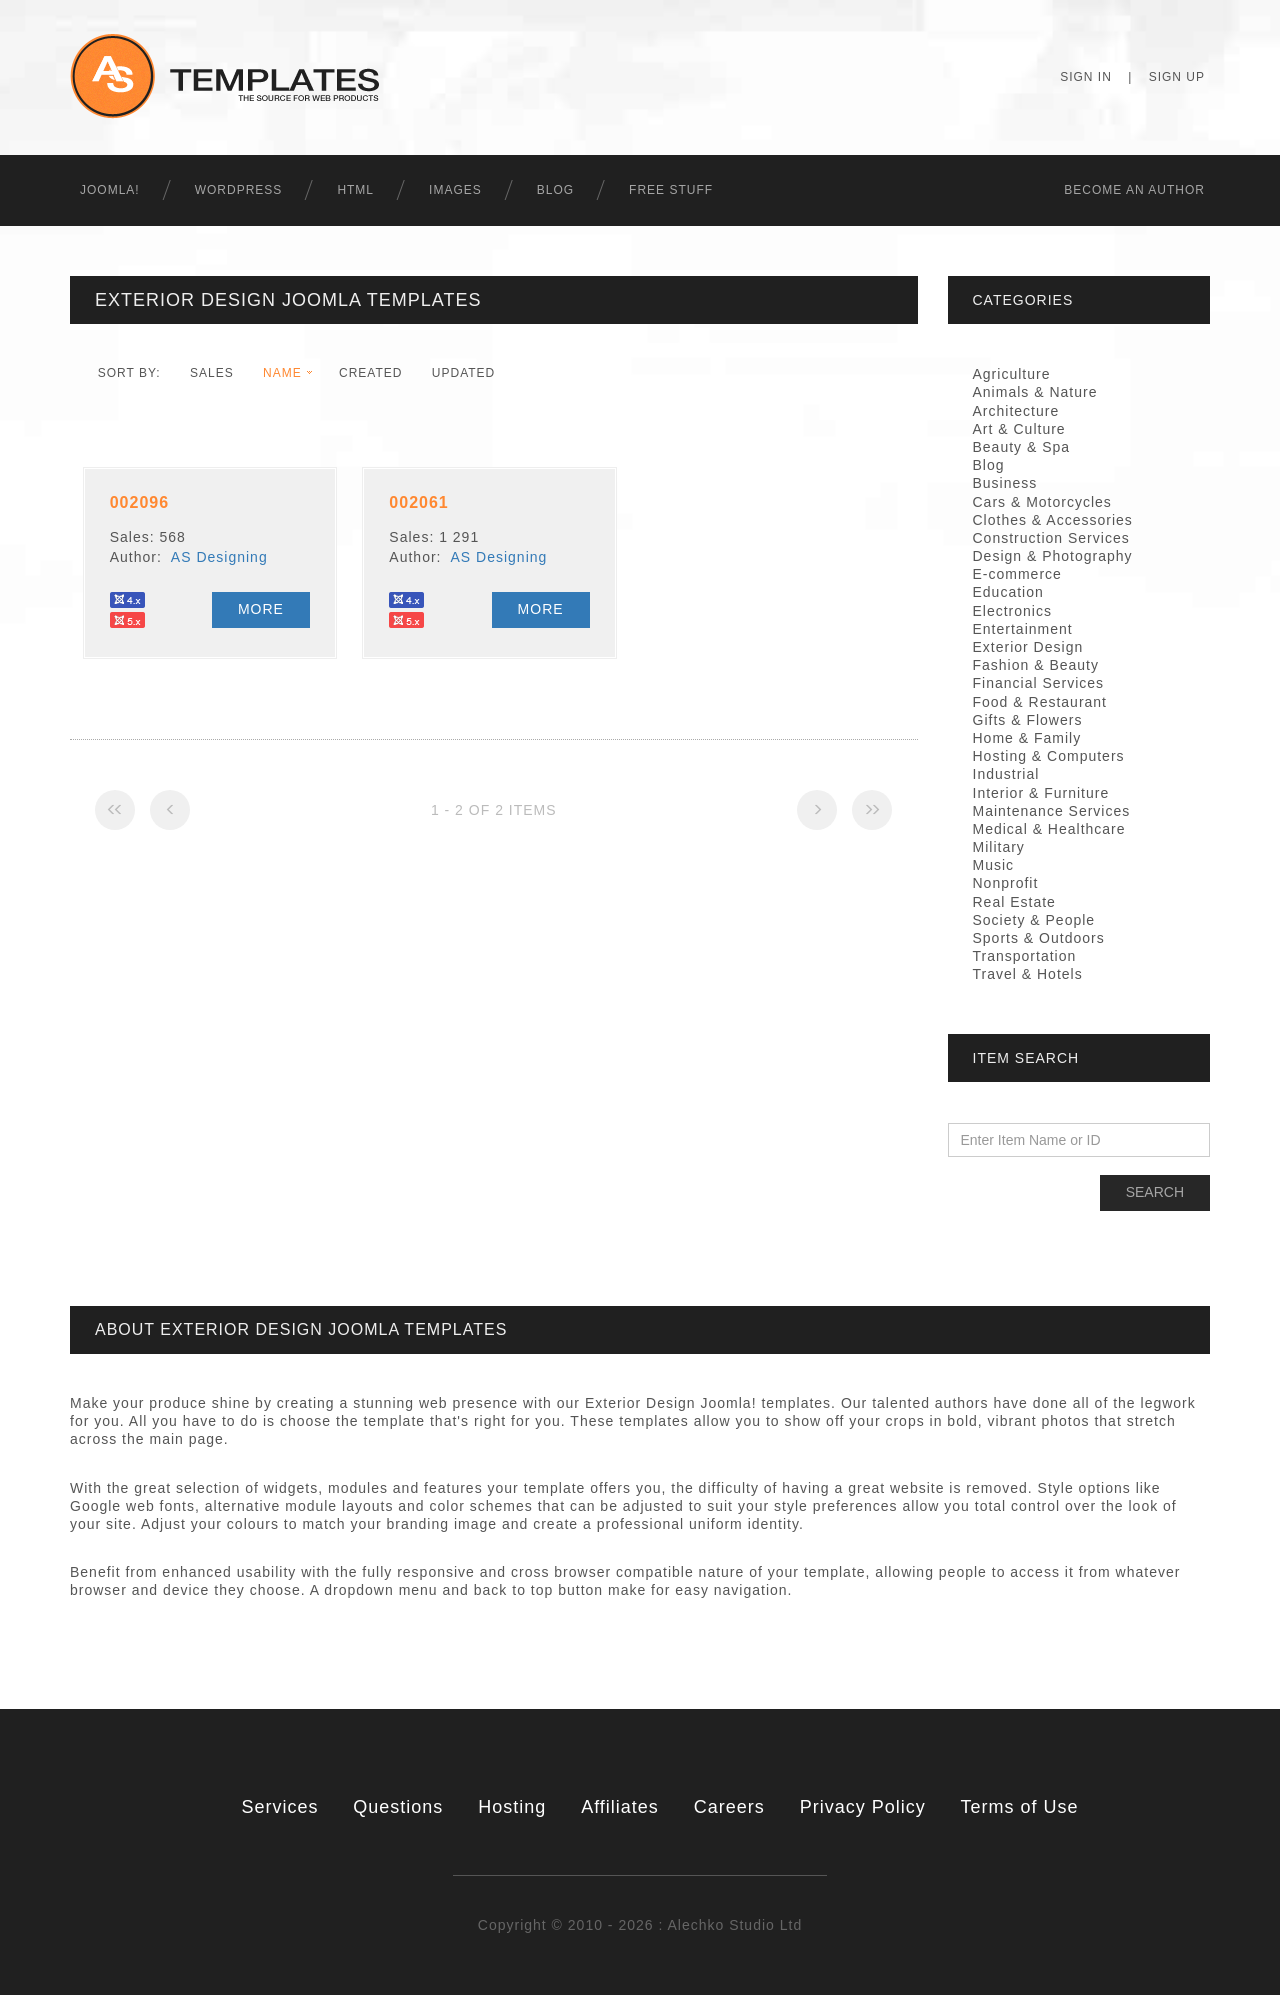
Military (999, 847)
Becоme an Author (1134, 190)
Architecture (1016, 411)
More (261, 609)
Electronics (1012, 611)
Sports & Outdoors (1039, 938)
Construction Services (1051, 538)
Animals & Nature (1035, 392)
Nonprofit (1006, 883)
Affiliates (620, 1807)
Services (279, 1807)
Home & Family (1027, 738)
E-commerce (1017, 574)
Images (455, 190)
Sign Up (1177, 77)
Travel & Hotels (1028, 974)
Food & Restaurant (1040, 702)
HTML (355, 190)
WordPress (239, 190)
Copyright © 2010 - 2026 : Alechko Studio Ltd (640, 1925)
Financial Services (1039, 683)
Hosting (512, 1807)
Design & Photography (1053, 556)
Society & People (1034, 920)
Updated (463, 373)
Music (994, 865)
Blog (555, 190)
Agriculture (1012, 374)
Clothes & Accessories (1053, 520)
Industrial (1006, 774)
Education (1008, 592)
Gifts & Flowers (1028, 720)
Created (370, 373)
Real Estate (1014, 902)
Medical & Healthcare (1049, 829)
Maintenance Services (1052, 811)
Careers (729, 1807)
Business (1005, 483)
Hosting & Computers (1049, 756)
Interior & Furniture (1041, 793)
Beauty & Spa (1022, 447)
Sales (212, 373)
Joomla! (110, 190)
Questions (398, 1807)
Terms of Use (1020, 1807)
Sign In (1086, 77)
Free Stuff (671, 190)
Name (282, 373)
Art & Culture (1019, 429)
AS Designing (219, 557)
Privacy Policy (863, 1807)
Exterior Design (1028, 647)
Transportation (1025, 956)
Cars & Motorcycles (1042, 502)
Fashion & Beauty (1036, 665)
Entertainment (1023, 629)
